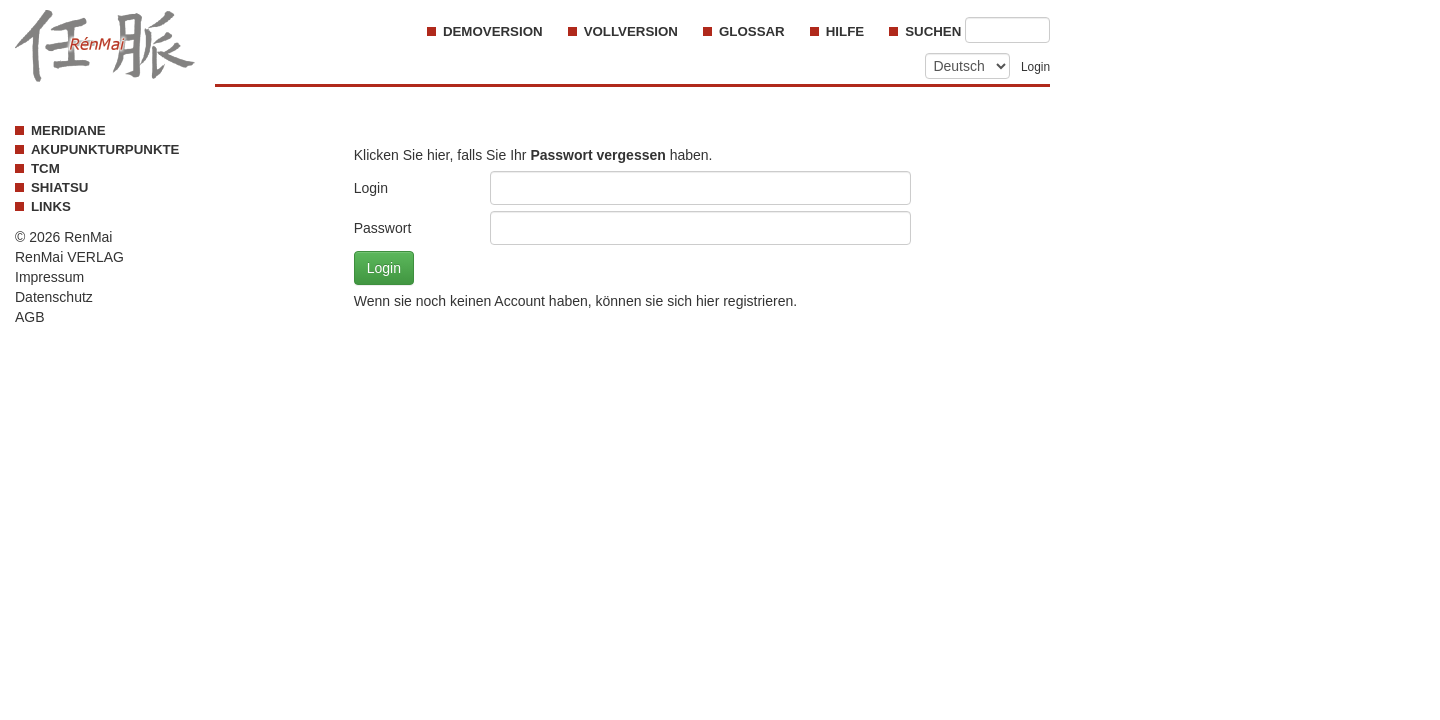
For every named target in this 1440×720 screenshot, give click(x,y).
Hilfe (845, 31)
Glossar (752, 31)
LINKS (51, 206)
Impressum (49, 277)
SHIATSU (59, 187)
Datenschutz (54, 297)
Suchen (935, 31)
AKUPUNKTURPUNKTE (105, 149)
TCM (45, 168)
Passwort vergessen (597, 155)
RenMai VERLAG (69, 257)
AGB (30, 317)
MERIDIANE (68, 130)
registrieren (758, 301)
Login (1035, 67)
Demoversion (493, 31)
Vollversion (631, 31)
